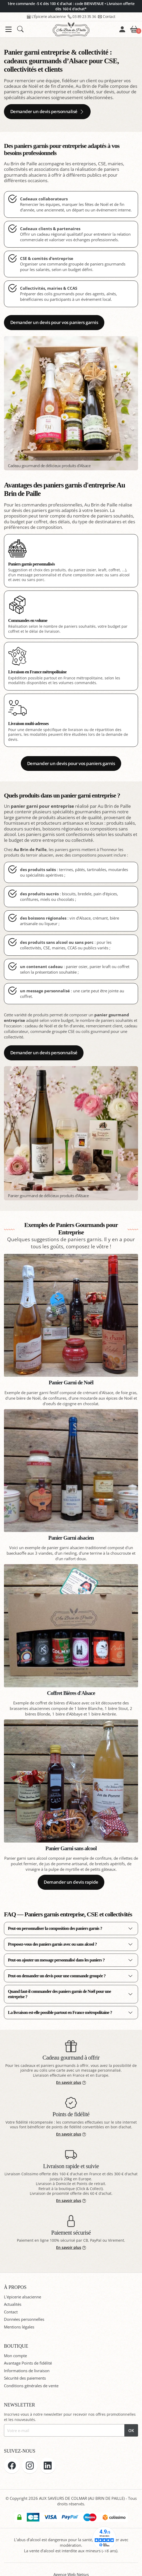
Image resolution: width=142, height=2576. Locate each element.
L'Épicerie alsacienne (46, 16)
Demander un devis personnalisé (47, 111)
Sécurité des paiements (25, 2378)
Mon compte (15, 2355)
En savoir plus (71, 2082)
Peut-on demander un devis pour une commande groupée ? (57, 1975)
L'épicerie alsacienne (22, 2296)
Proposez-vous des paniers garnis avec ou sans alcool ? (52, 1944)
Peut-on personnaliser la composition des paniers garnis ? (55, 1928)
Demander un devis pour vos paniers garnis (54, 322)
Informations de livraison (27, 2370)
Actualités (12, 2304)
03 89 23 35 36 (82, 16)
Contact (106, 16)
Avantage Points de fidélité (28, 2363)
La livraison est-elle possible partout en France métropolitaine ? (60, 2012)
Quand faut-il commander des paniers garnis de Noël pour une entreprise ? (59, 1994)
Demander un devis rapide (71, 1882)
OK (131, 2430)
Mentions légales (19, 2326)
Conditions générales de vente (31, 2385)
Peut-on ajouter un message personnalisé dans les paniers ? (56, 1960)
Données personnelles (24, 2319)
